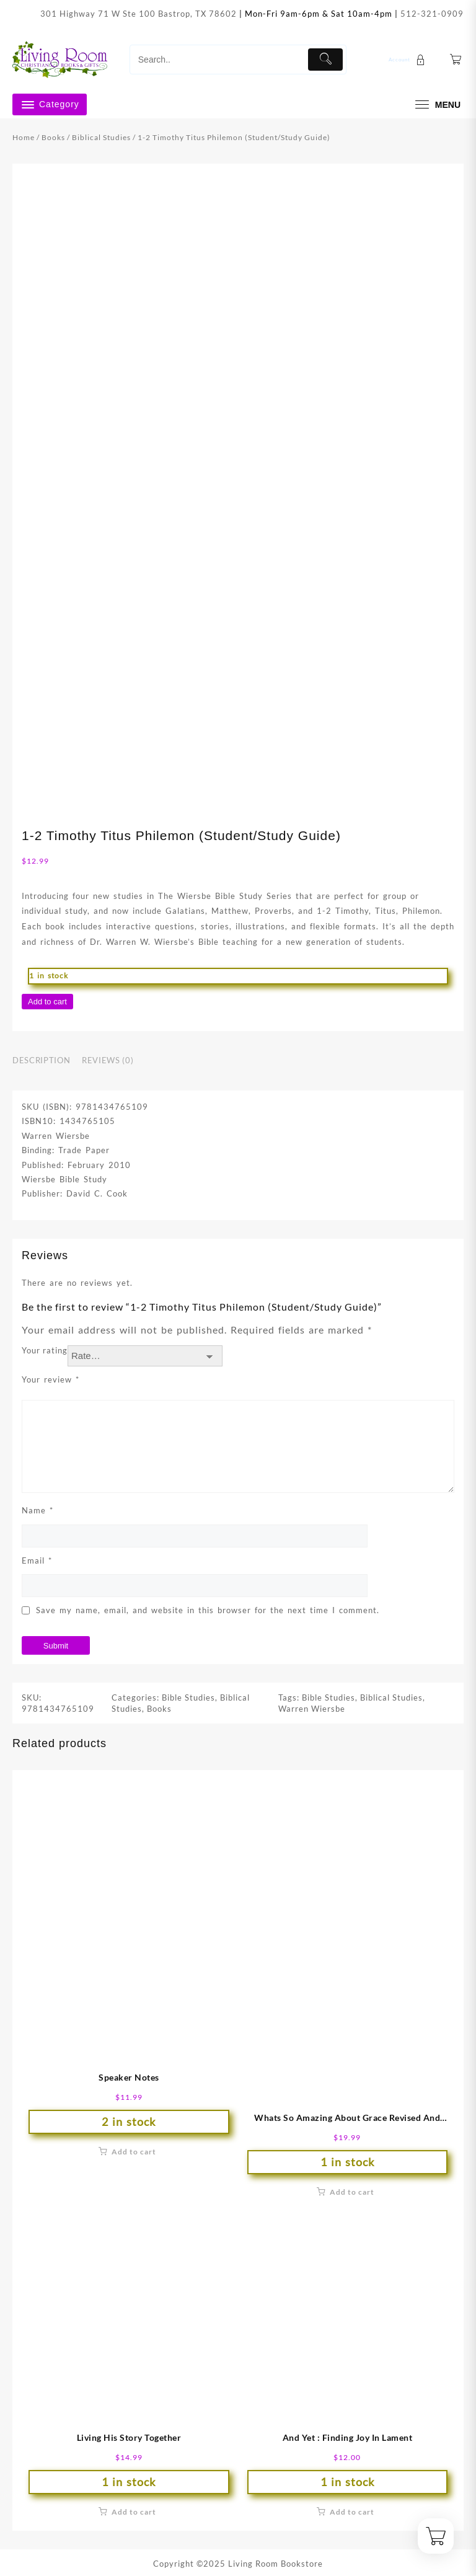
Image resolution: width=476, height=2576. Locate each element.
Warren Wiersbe (311, 1709)
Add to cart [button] (134, 2151)
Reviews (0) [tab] (107, 1060)
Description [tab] (41, 1060)
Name (37, 1510)
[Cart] (456, 59)
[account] (408, 60)
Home (23, 137)
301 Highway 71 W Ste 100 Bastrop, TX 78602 (138, 14)
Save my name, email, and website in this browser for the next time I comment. (207, 1610)
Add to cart (47, 1001)
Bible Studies (188, 1697)
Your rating (45, 1350)
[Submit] (325, 59)
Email (37, 1560)
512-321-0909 (432, 14)
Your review (50, 1379)
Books (53, 137)
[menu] (436, 104)
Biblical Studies (101, 137)
